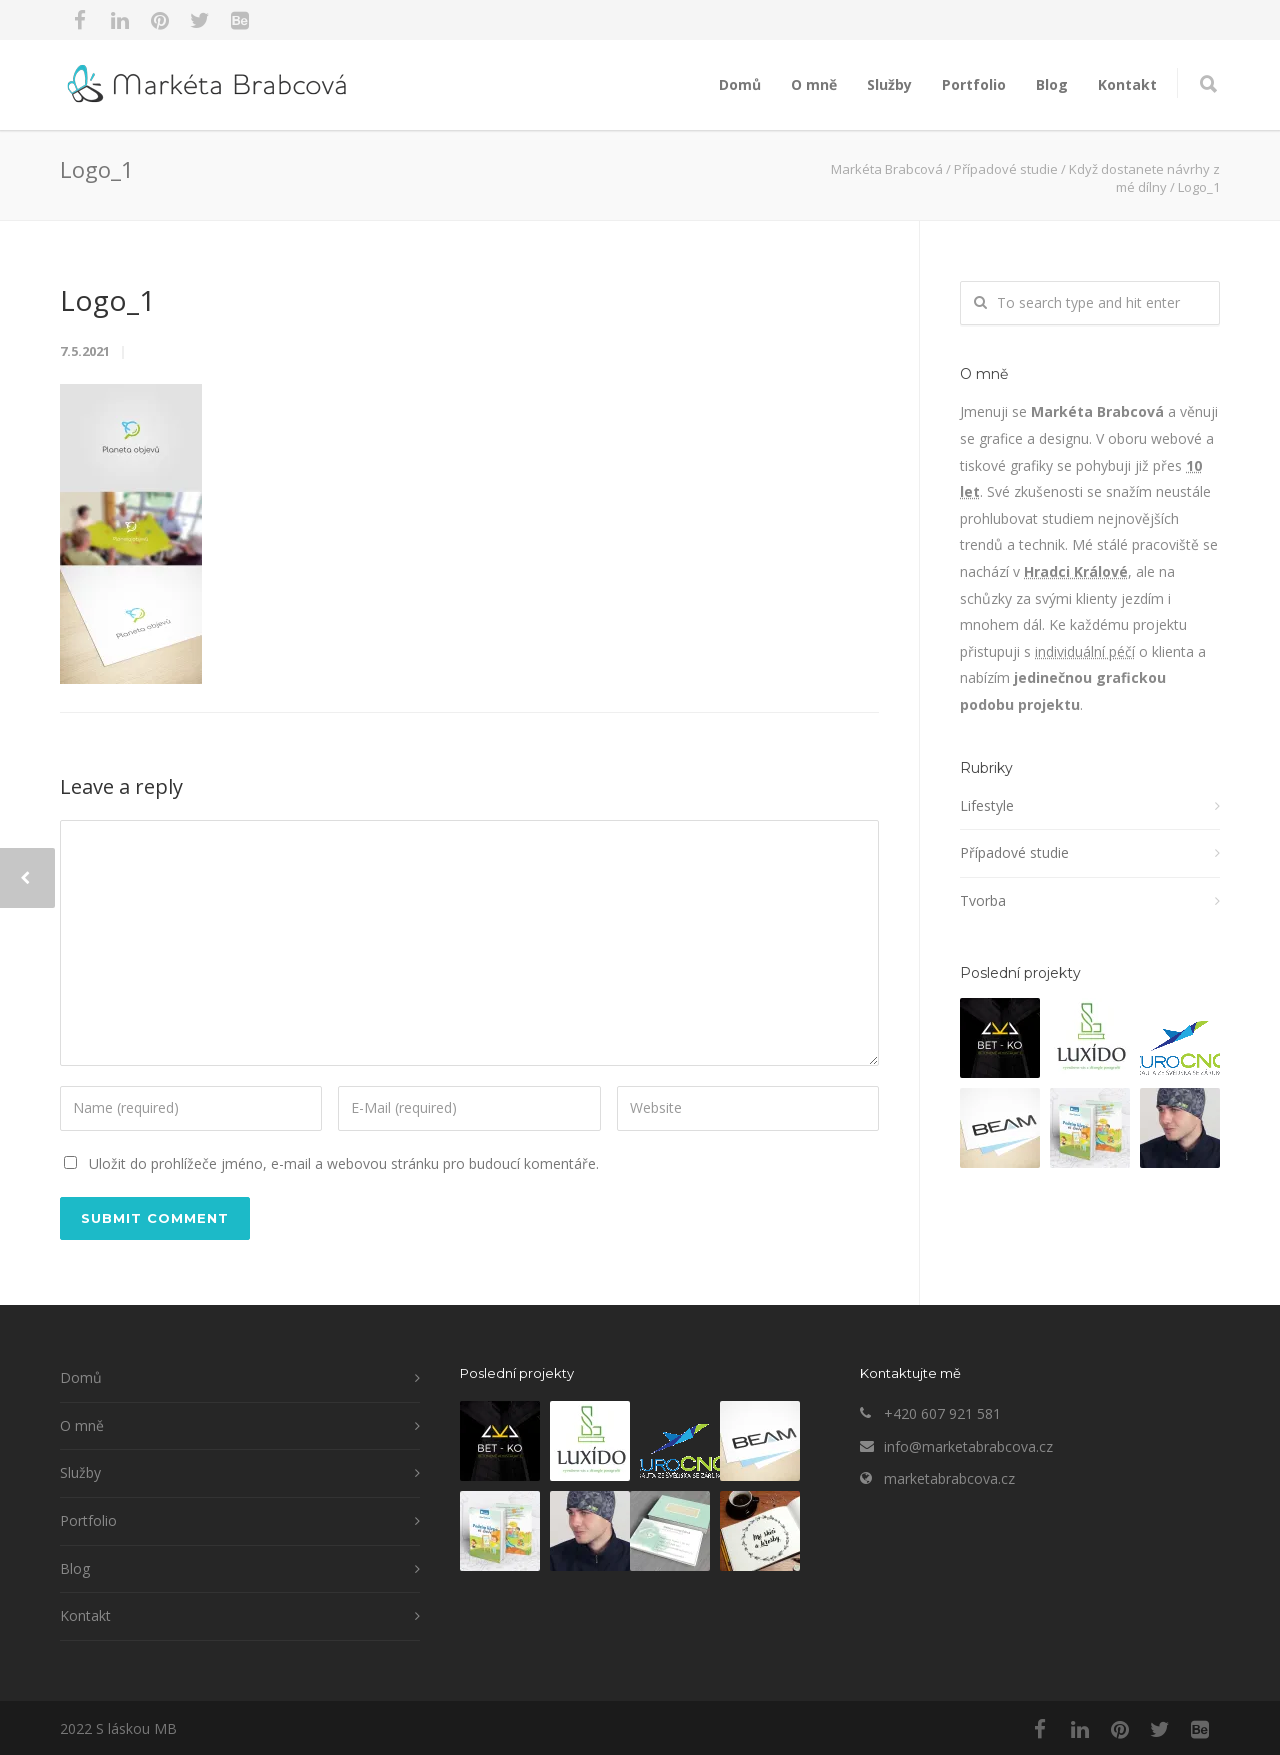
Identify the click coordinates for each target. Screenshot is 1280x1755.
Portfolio (974, 84)
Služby (889, 84)
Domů (740, 84)
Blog (1052, 84)
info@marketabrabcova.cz (968, 1446)
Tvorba (983, 900)
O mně (814, 84)
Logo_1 (107, 300)
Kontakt (1127, 84)
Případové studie (1014, 852)
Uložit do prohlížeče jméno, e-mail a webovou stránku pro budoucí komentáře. (344, 1163)
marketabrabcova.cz (949, 1478)
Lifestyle (987, 805)
